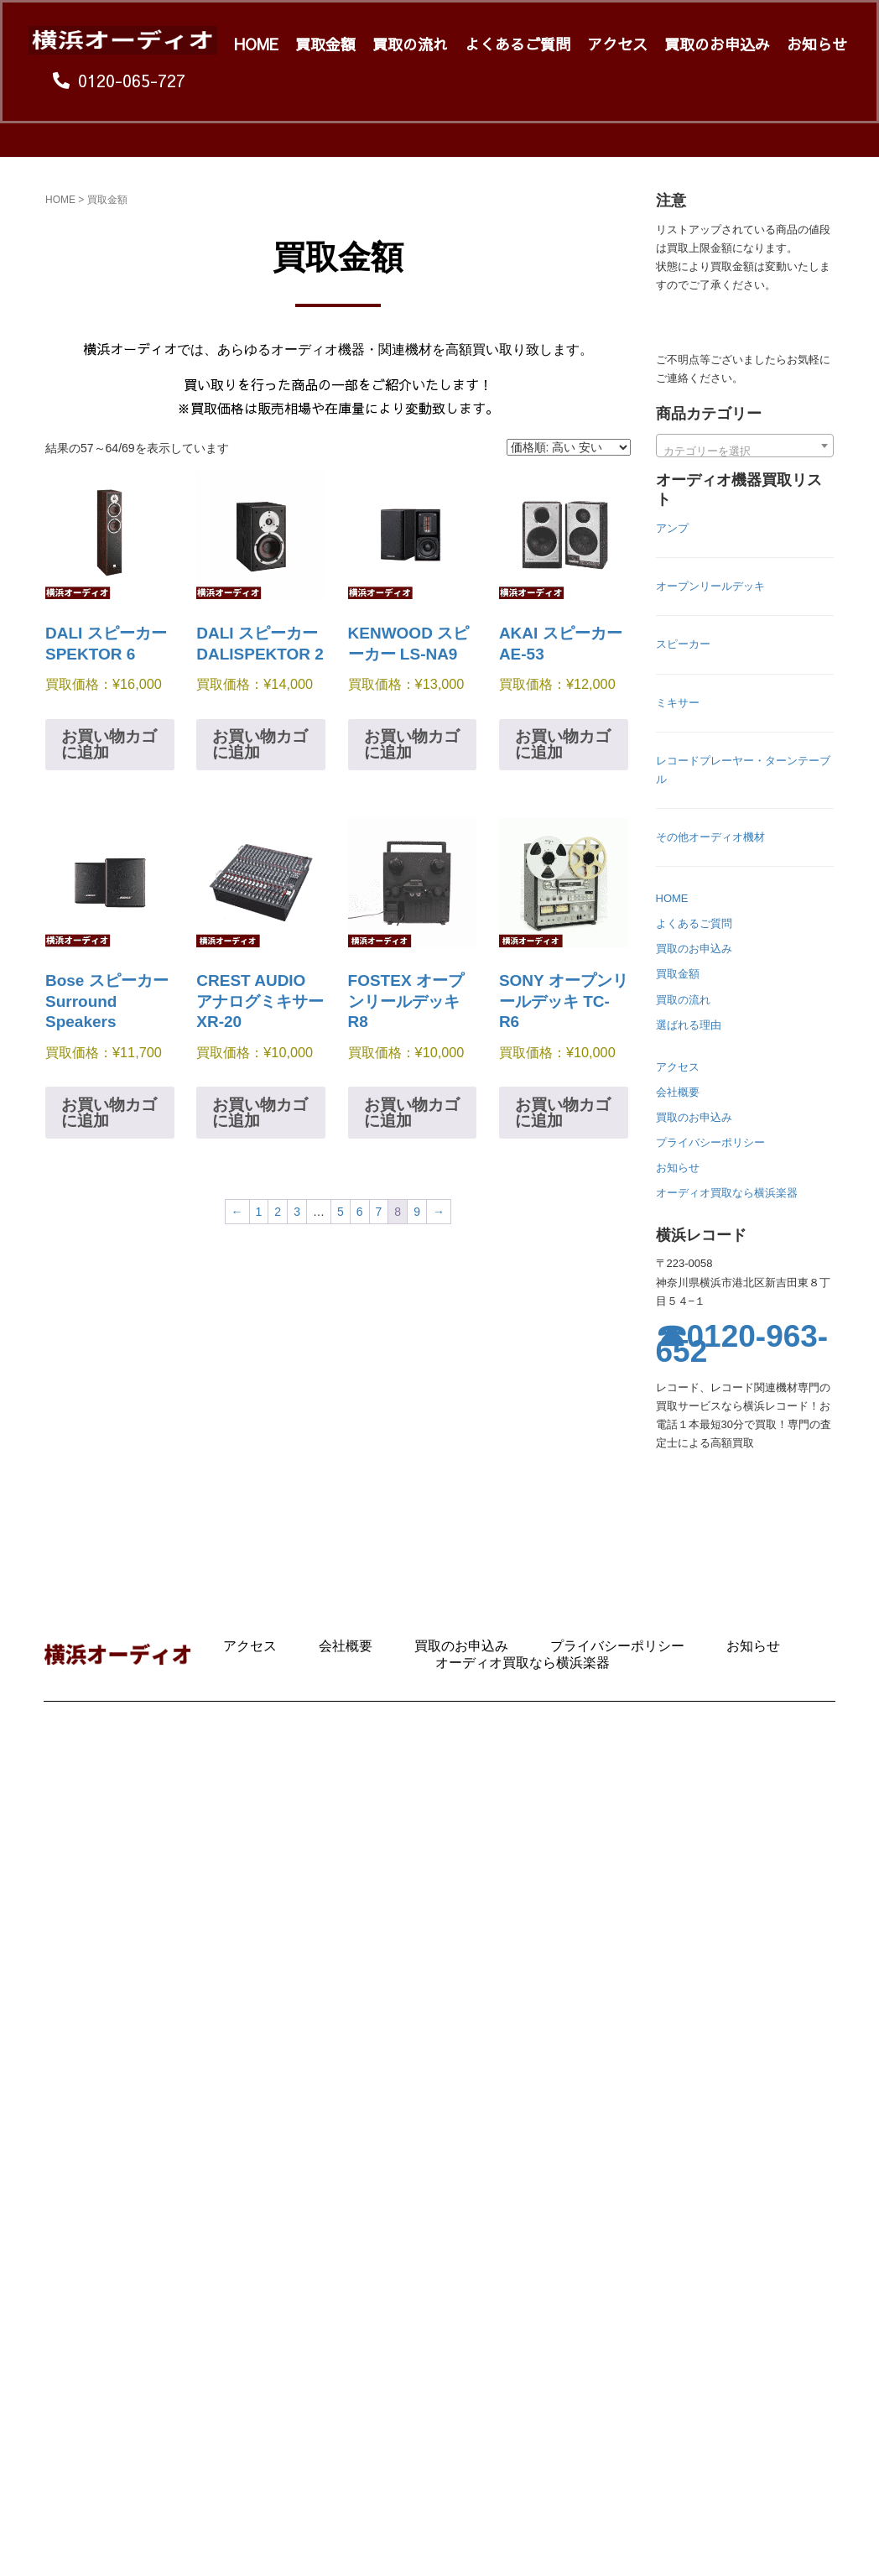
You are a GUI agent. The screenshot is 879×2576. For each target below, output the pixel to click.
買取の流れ (410, 44)
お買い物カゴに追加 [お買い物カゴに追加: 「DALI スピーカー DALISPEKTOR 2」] (260, 744)
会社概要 (678, 1092)
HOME (256, 44)
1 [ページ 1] (259, 1211)
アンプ (672, 528)
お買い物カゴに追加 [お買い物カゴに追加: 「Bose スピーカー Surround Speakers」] (109, 1112)
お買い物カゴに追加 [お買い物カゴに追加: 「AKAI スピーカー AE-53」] (563, 744)
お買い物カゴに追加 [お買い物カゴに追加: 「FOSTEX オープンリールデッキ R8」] (412, 1112)
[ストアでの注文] (569, 447)
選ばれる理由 (688, 1025)
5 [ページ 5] (340, 1211)
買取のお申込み (717, 44)
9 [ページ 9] (416, 1211)
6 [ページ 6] (359, 1211)
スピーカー (683, 644)
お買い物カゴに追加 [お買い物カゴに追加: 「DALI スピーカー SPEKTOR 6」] (109, 744)
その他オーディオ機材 (710, 837)
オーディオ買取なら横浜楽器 (727, 1192)
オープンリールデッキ (710, 586)
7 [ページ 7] (379, 1211)
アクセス (617, 44)
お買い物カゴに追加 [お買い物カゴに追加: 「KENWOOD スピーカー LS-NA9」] (412, 744)
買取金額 (325, 44)
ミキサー (678, 702)
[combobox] (745, 445)
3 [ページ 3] (297, 1211)
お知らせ (817, 44)
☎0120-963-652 (742, 1344)
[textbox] (745, 452)
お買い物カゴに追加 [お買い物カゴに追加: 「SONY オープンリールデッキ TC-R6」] (563, 1112)
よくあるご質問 (517, 44)
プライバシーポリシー (710, 1142)
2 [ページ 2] (277, 1211)
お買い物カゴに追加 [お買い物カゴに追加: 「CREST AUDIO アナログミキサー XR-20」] (260, 1112)
